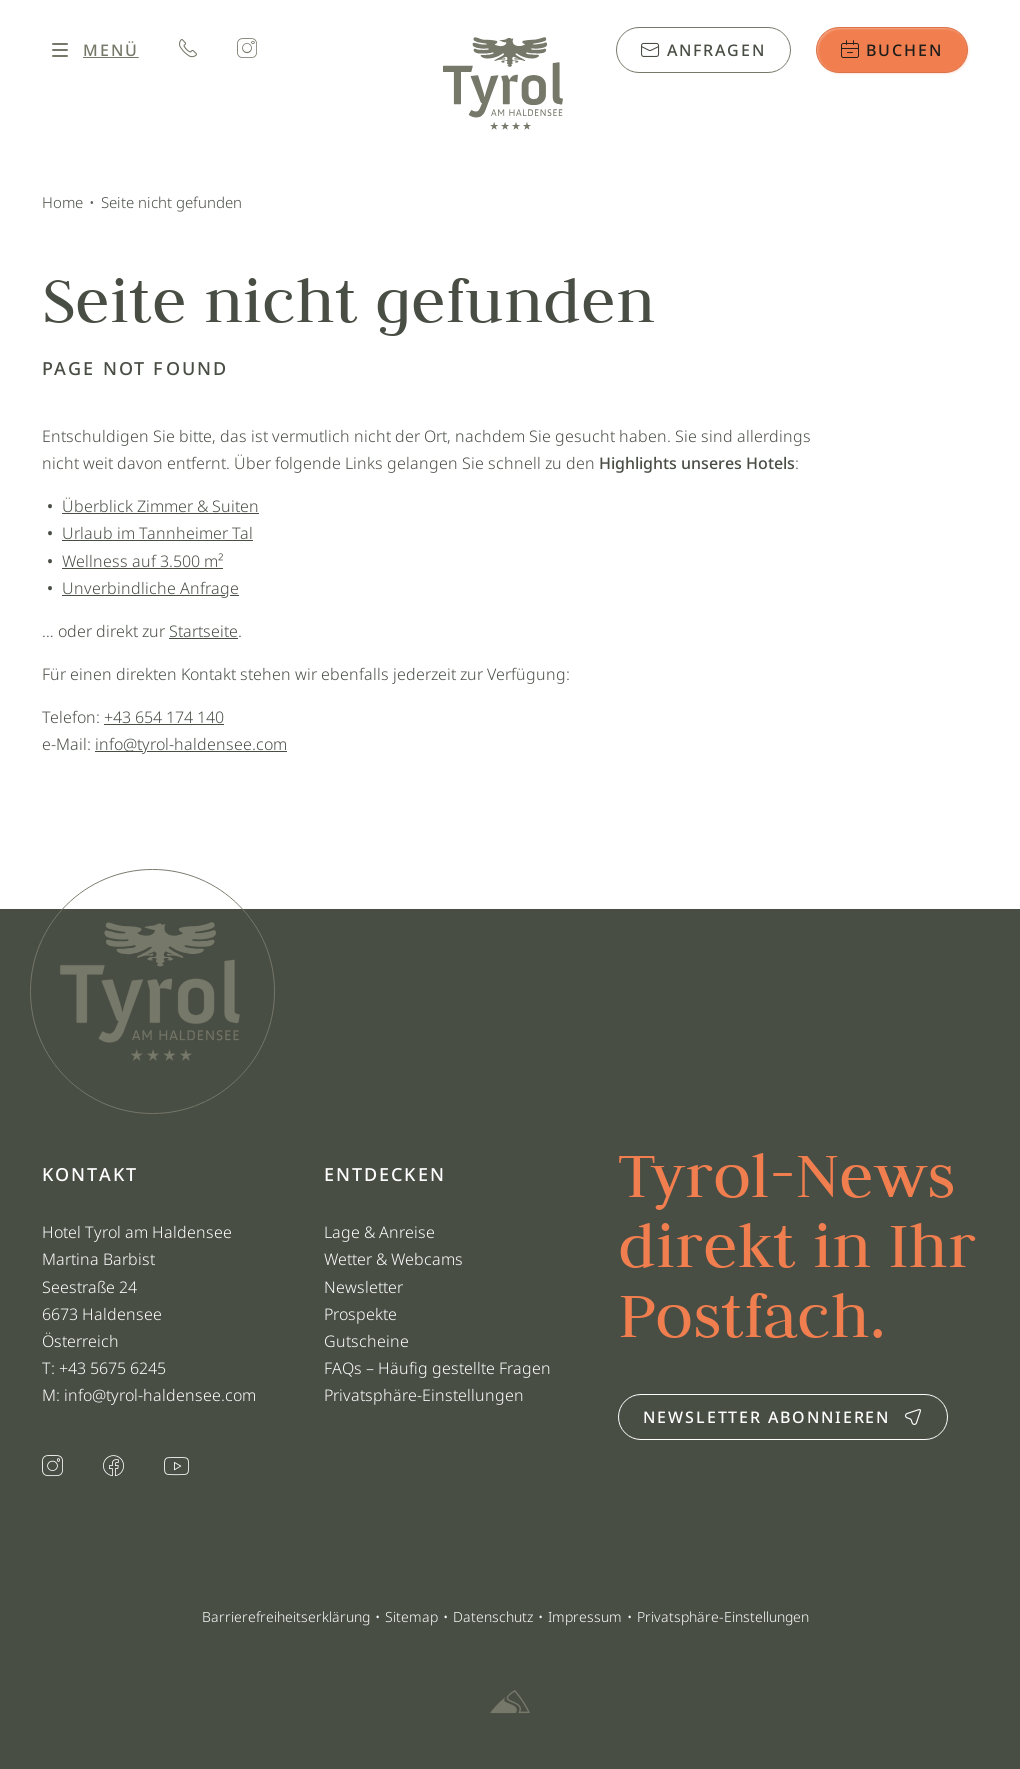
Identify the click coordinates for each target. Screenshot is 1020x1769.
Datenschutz (493, 1616)
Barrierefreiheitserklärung (286, 1616)
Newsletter (363, 1287)
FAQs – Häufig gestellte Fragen (437, 1368)
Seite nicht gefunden (171, 202)
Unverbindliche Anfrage (150, 588)
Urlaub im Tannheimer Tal (157, 533)
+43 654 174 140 (164, 717)
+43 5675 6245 (114, 1368)
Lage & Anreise (379, 1232)
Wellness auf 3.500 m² (142, 561)
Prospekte (360, 1314)
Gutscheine (366, 1341)
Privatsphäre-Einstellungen (424, 1395)
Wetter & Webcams (393, 1259)
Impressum (585, 1616)
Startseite (203, 631)
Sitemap (411, 1616)
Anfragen (703, 50)
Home (62, 202)
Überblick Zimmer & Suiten (160, 506)
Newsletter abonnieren (783, 1417)
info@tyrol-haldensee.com (191, 744)
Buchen (892, 50)
